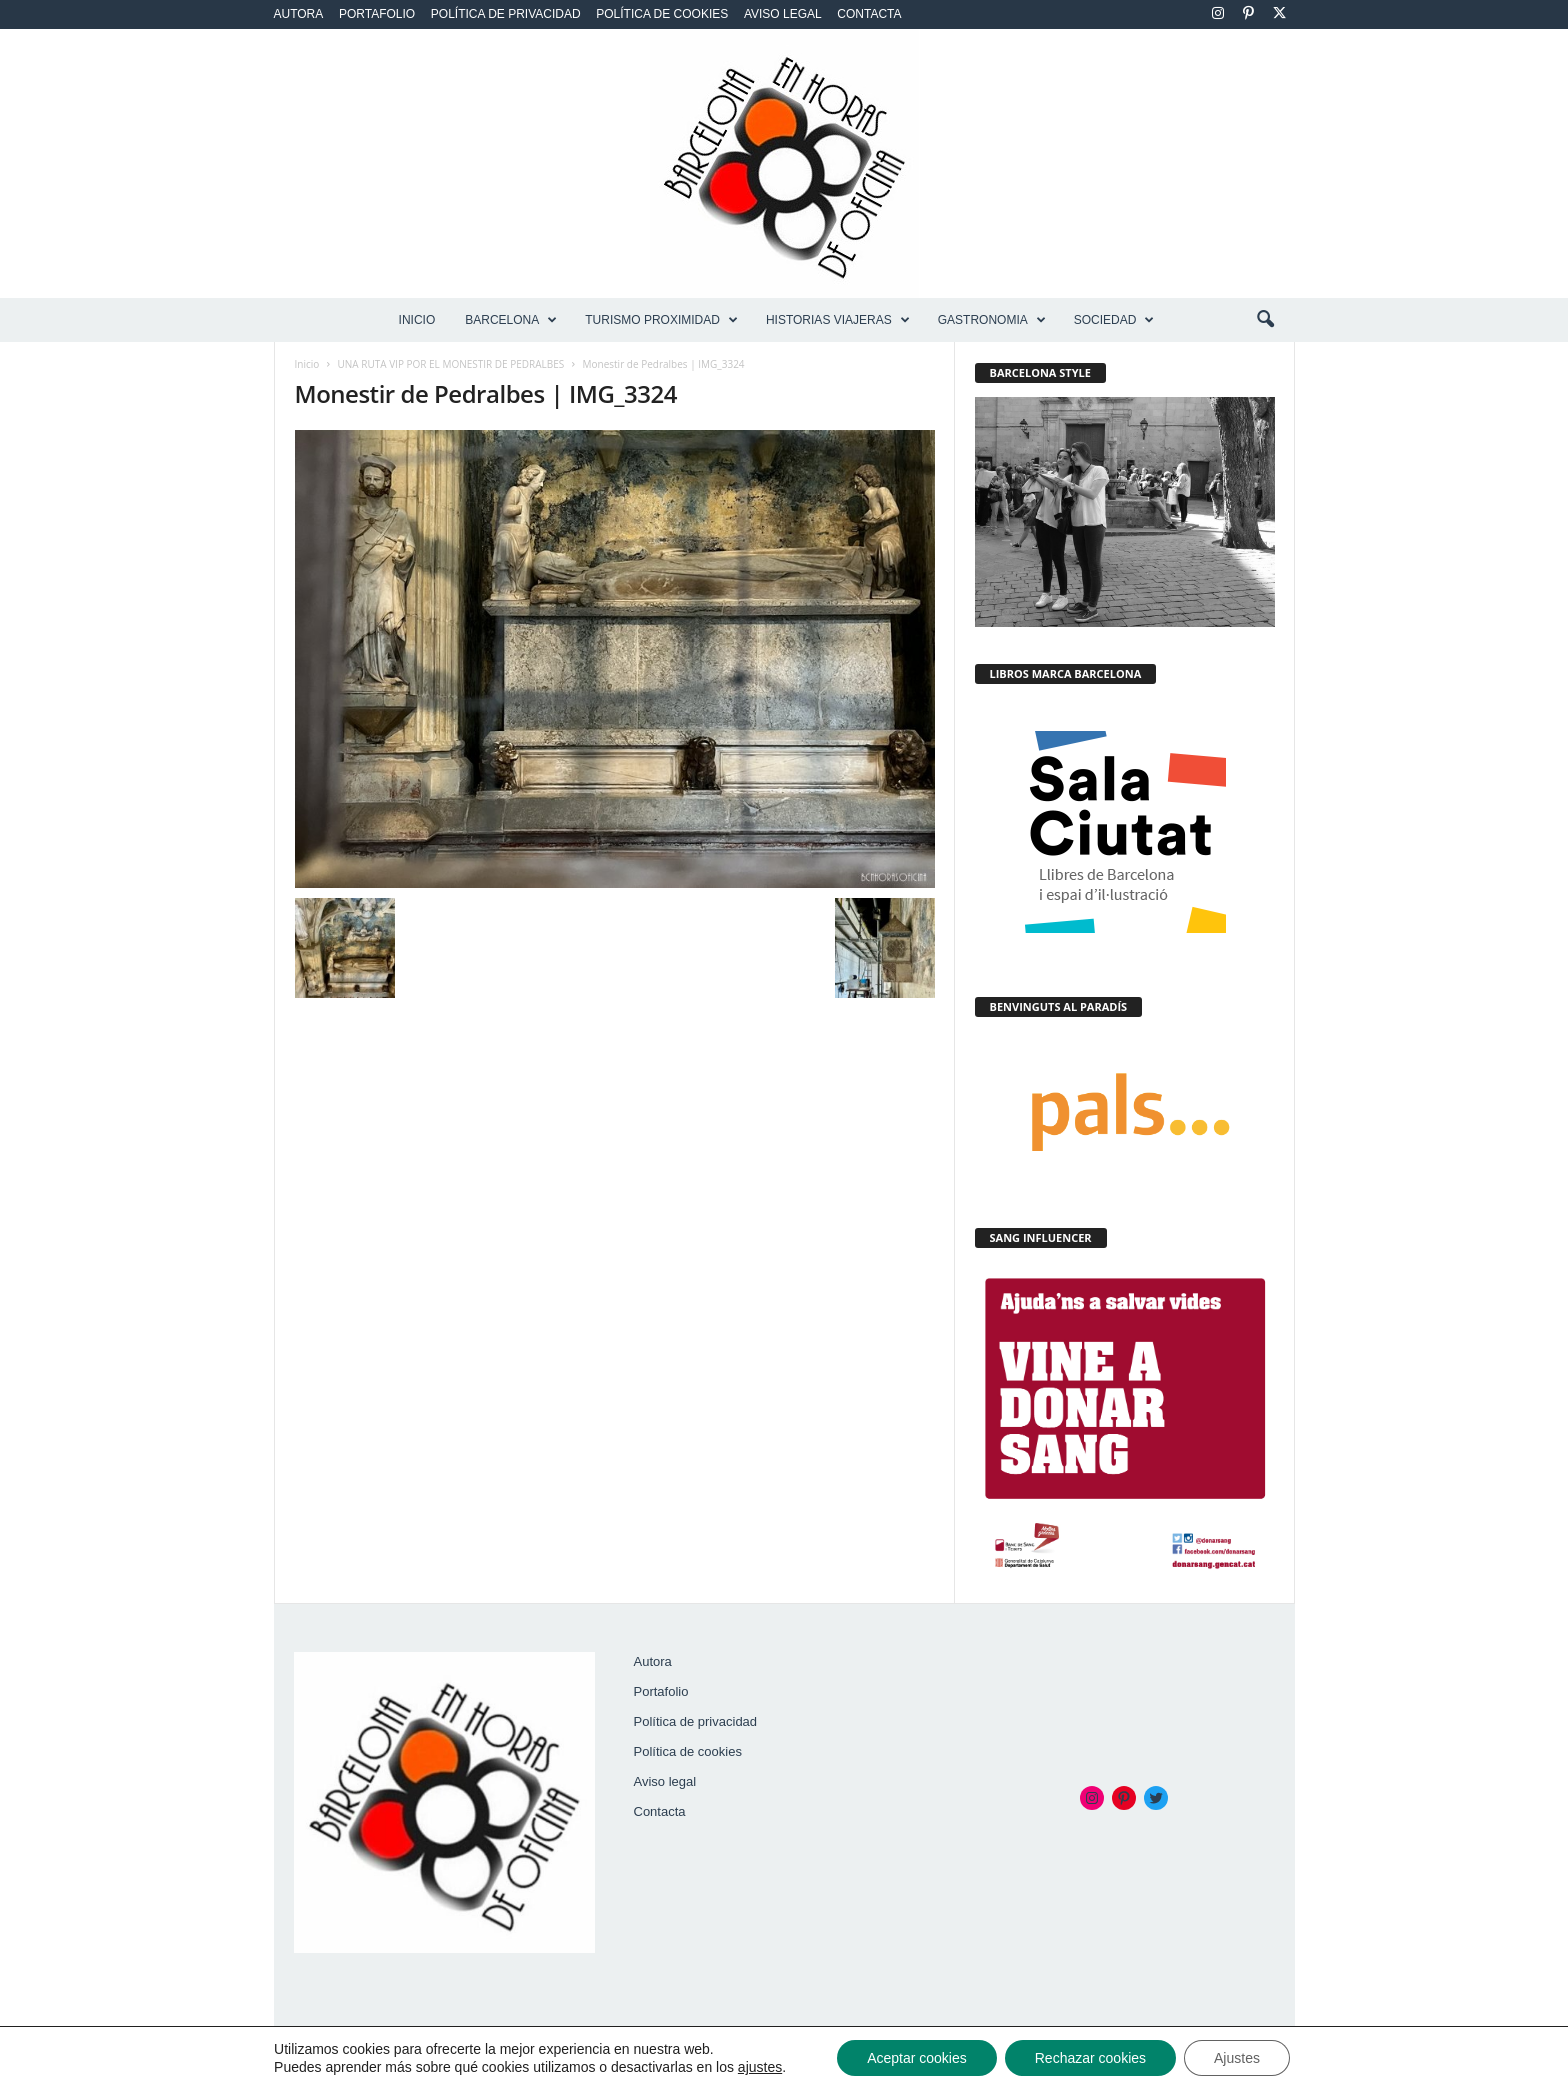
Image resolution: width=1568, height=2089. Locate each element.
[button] (1265, 320)
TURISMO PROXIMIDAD (661, 320)
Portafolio (377, 14)
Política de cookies (662, 14)
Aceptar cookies (917, 2058)
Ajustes (1237, 2058)
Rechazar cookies (1090, 2058)
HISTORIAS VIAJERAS (838, 320)
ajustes (760, 2067)
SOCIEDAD (1114, 320)
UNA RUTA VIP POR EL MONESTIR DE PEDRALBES (451, 364)
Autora (299, 14)
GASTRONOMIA (992, 320)
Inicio (417, 320)
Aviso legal (783, 14)
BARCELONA (511, 320)
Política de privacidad (506, 14)
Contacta (869, 14)
